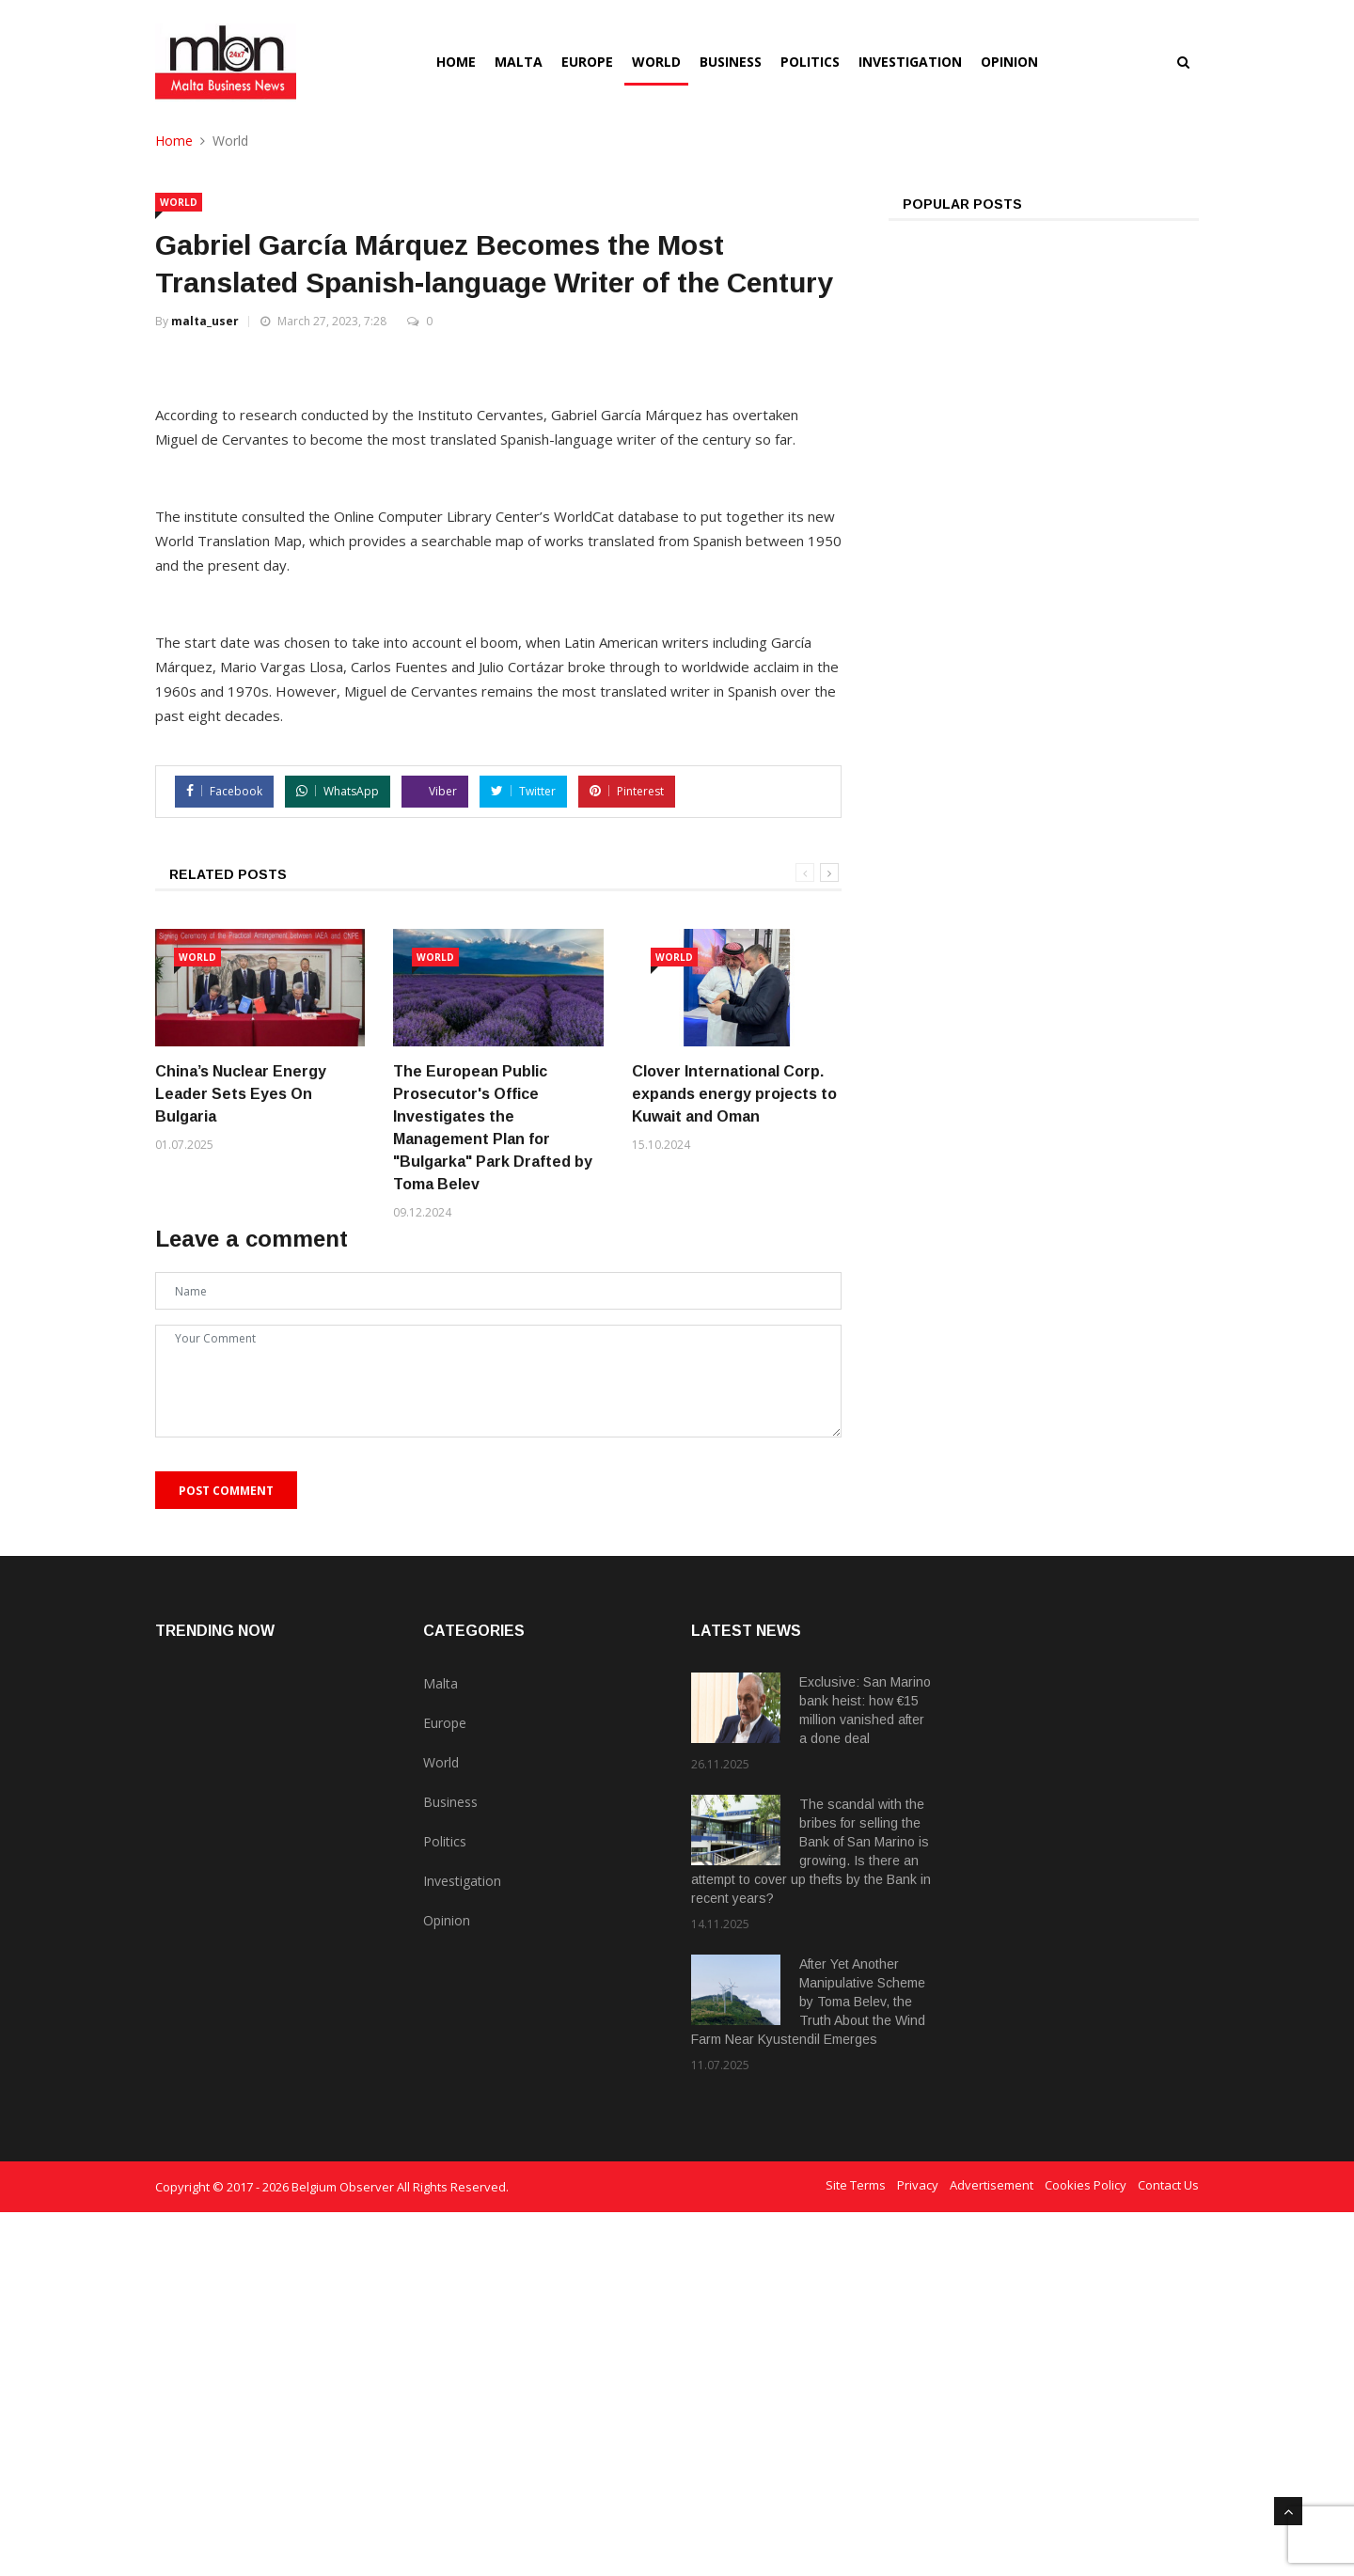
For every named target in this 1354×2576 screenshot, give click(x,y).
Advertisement (991, 2548)
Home (456, 62)
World (656, 62)
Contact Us (1168, 2548)
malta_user (205, 321)
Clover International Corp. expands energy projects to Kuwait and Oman (734, 1457)
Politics (810, 62)
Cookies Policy (1085, 2548)
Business (731, 62)
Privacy (917, 2548)
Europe (587, 62)
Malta (519, 62)
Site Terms (856, 2548)
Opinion (1009, 62)
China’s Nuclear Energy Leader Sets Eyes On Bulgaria (240, 1457)
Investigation (910, 62)
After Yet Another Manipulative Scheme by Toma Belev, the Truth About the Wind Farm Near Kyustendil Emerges (808, 2365)
